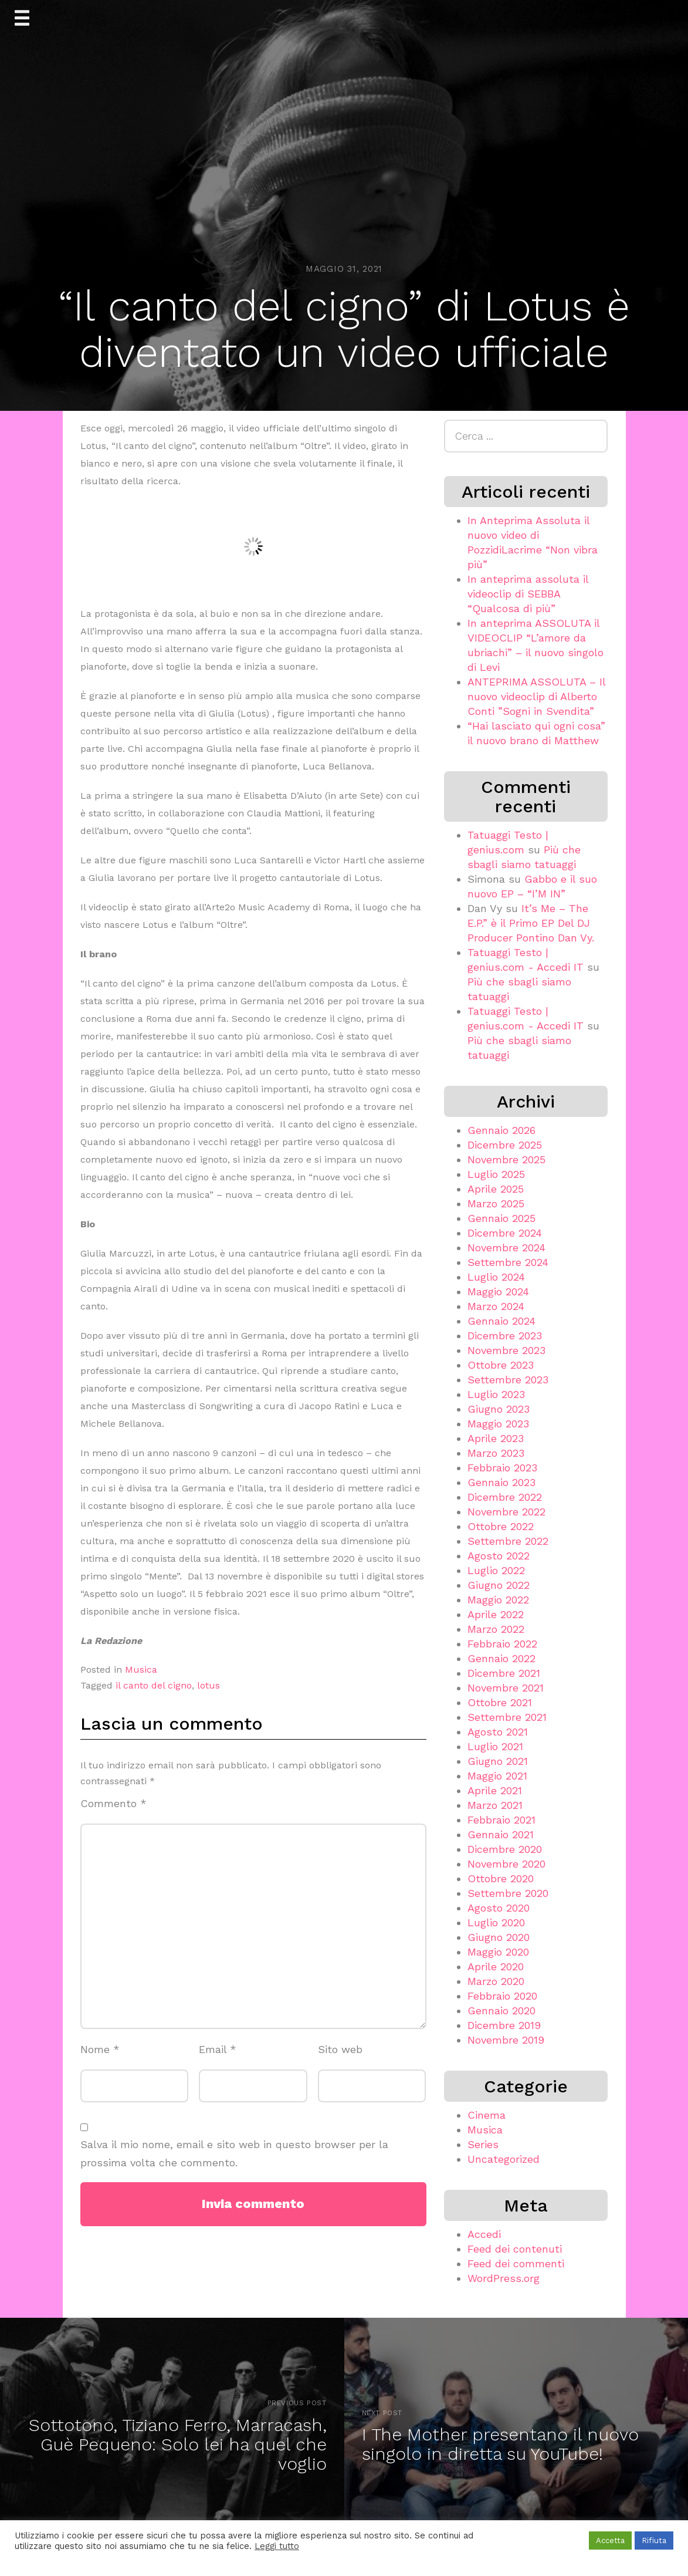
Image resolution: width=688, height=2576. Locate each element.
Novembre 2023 (506, 1350)
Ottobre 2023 (500, 1365)
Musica (141, 1669)
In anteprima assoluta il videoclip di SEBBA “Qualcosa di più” (527, 594)
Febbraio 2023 (502, 1467)
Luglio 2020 (496, 1922)
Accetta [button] (610, 2540)
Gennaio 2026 (501, 1130)
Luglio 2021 (495, 1746)
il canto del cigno (154, 1685)
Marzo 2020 (495, 1981)
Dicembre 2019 (504, 2025)
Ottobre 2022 (500, 1526)
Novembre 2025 (506, 1159)
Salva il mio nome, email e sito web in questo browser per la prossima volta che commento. (234, 2153)
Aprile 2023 (495, 1438)
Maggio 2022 (498, 1599)
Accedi (484, 2234)
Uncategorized (503, 2159)
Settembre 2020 (507, 1893)
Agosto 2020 (498, 1908)
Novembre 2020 (506, 1864)
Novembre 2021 (505, 1688)
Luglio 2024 (496, 1277)
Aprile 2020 (495, 1966)
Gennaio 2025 (501, 1218)
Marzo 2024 (495, 1306)
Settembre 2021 (507, 1717)
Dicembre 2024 (504, 1233)
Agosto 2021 (497, 1732)
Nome (100, 2049)
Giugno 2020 (498, 1937)
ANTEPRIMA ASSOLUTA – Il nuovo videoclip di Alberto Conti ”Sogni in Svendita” (536, 696)
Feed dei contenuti (514, 2249)
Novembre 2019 (505, 2040)
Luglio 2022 (496, 1570)
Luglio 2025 (496, 1174)
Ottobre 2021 (499, 1702)
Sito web (340, 2049)
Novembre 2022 (506, 1511)
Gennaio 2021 (500, 1834)
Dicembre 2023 (504, 1335)
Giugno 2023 (498, 1409)
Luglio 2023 (496, 1394)
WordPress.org (503, 2278)
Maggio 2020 (498, 1952)
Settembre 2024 (507, 1262)
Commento (113, 1803)
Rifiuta (654, 2540)
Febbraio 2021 (501, 1820)
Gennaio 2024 (501, 1321)
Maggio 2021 (497, 1776)
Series (483, 2144)
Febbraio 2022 (502, 1644)
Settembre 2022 (507, 1541)
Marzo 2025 (495, 1203)
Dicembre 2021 (503, 1673)
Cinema (486, 2115)
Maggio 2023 (498, 1423)
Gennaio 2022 (501, 1658)
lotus (208, 1685)
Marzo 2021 (495, 1805)
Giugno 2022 (498, 1585)
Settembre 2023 (507, 1379)
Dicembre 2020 (504, 1849)
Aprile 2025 (495, 1189)
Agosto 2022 (498, 1555)
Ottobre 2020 (500, 1878)
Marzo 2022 (495, 1629)
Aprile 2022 (495, 1614)
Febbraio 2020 (502, 1996)
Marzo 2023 (495, 1453)
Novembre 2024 (506, 1247)
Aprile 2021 (494, 1790)
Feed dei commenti (515, 2263)
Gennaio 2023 (501, 1482)
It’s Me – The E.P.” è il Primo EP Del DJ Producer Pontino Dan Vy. (530, 923)
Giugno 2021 (497, 1761)
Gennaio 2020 (501, 2010)
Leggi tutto (277, 2546)
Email (217, 2049)
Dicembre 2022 (504, 1497)
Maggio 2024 (498, 1291)
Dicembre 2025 (504, 1145)
